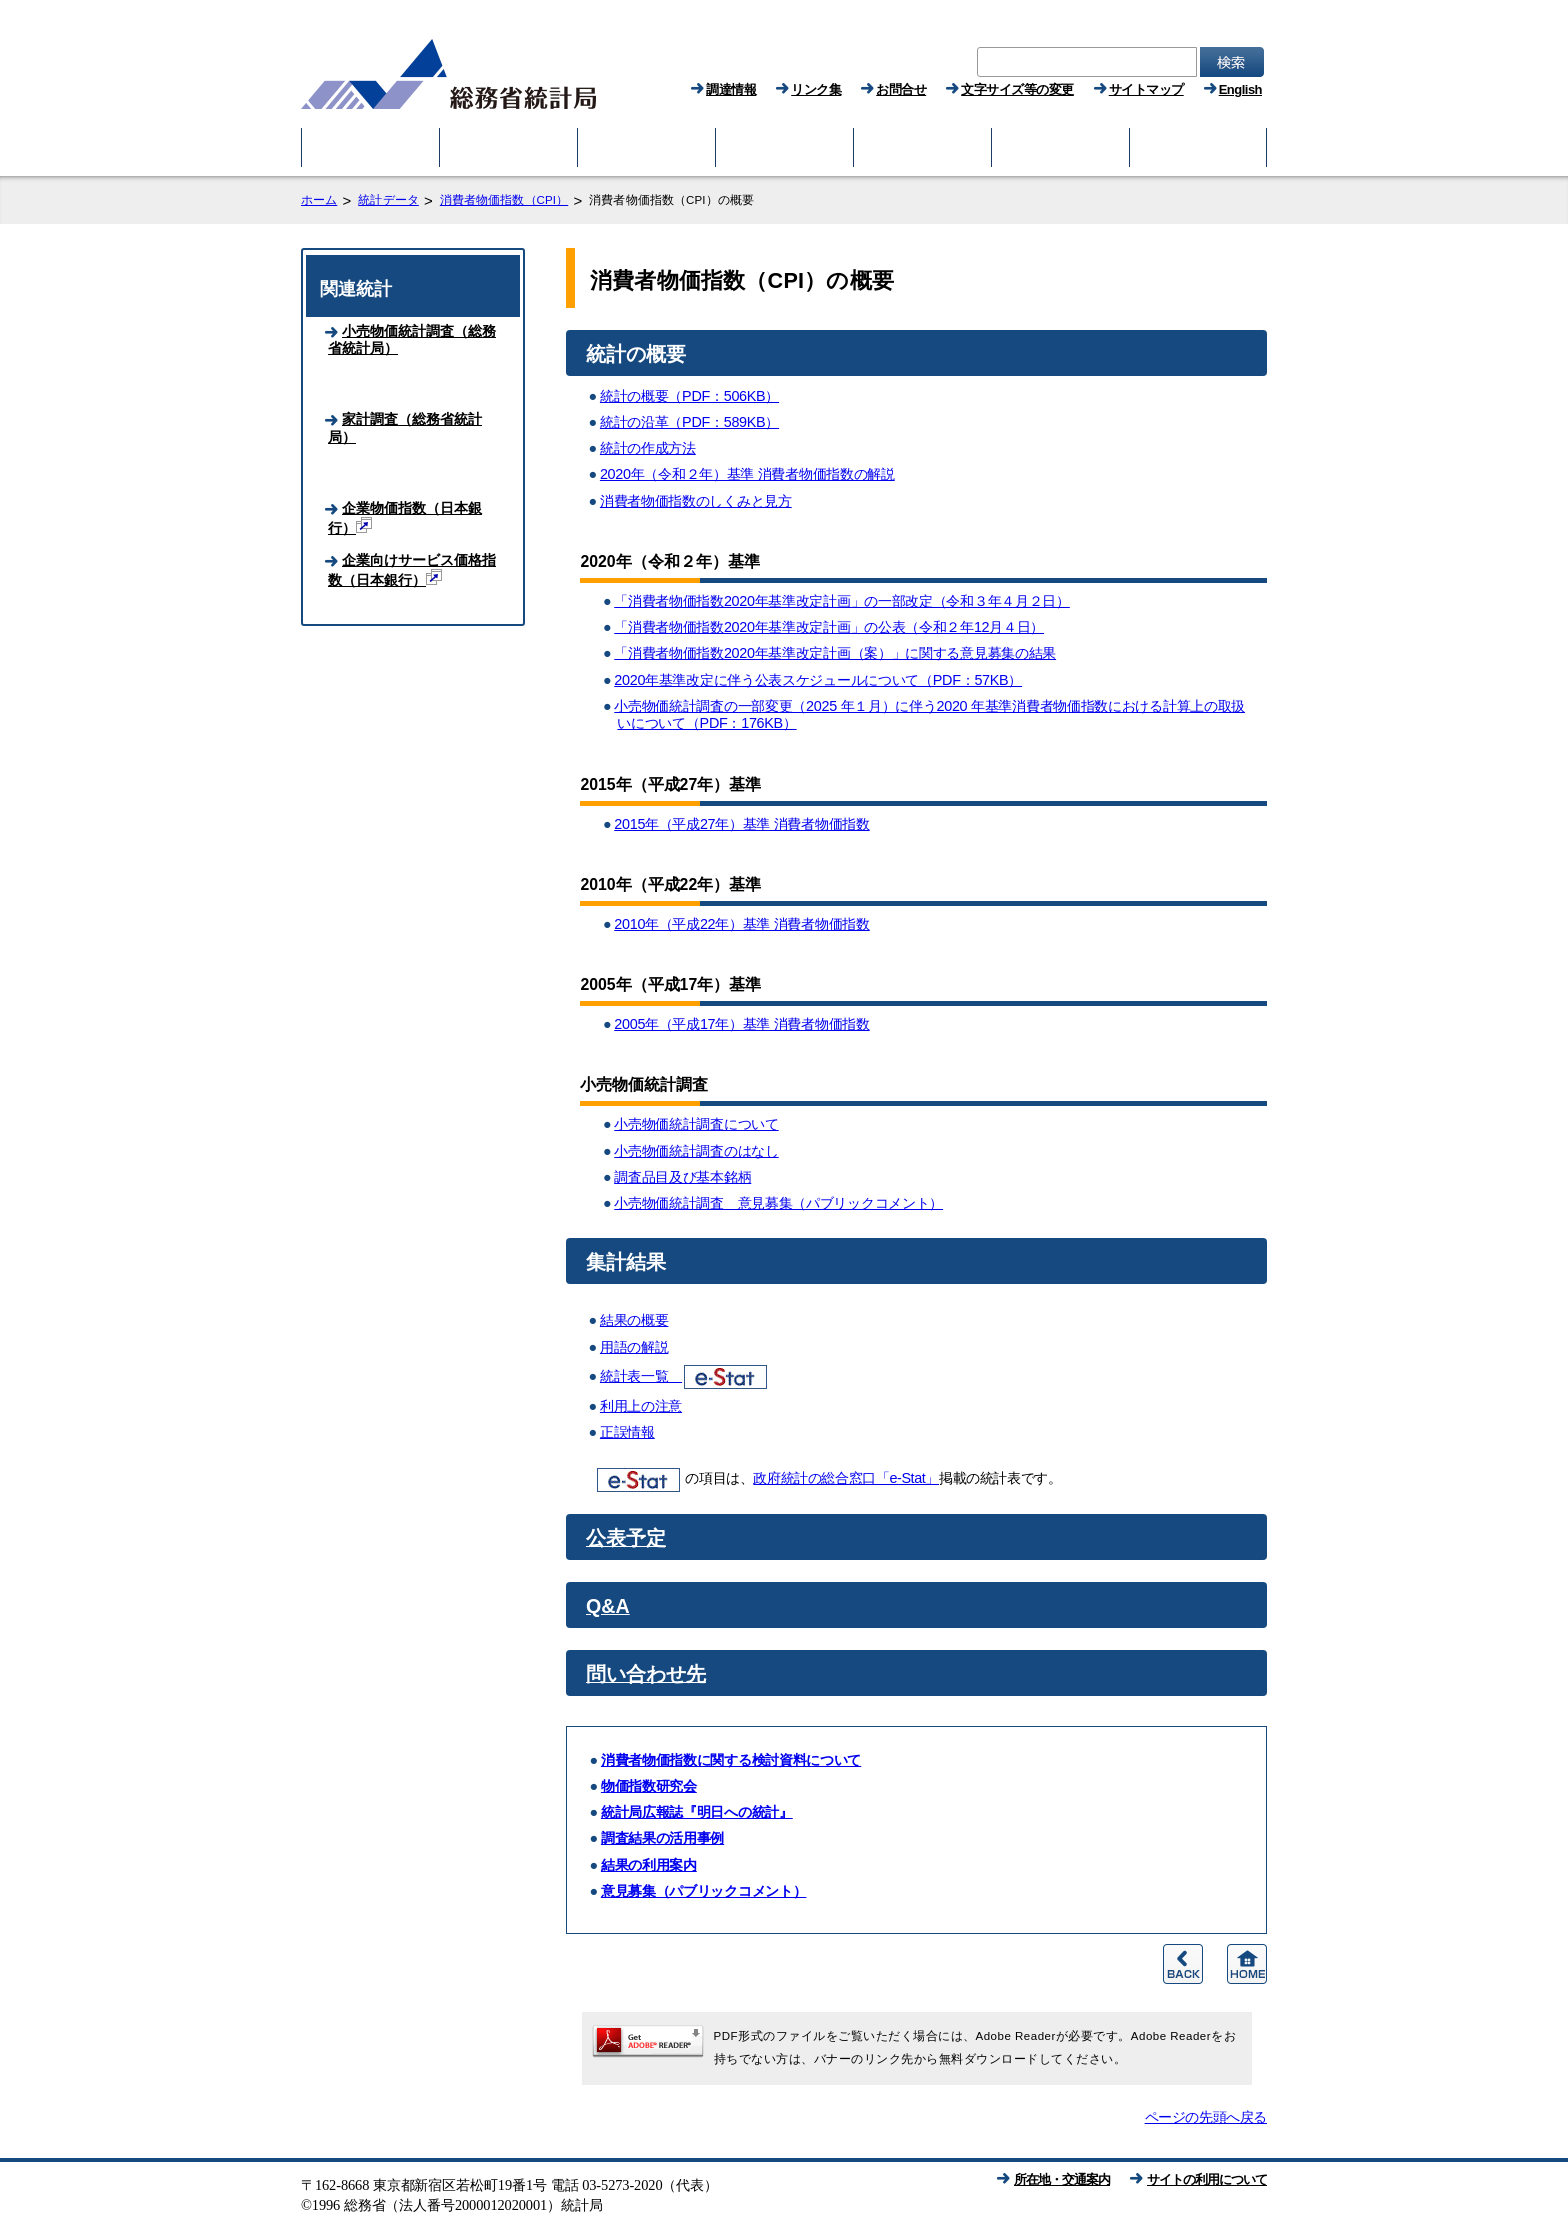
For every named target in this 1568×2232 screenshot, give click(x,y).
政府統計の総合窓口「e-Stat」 (846, 1478)
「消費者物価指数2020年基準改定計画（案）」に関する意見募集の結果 (835, 653)
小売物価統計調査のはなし (696, 1151)
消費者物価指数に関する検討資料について (731, 1760)
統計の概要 (636, 354)
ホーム (319, 200)
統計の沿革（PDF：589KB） (689, 422)
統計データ (388, 200)
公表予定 (626, 1538)
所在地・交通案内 (1062, 2179)
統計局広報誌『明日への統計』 (697, 1812)
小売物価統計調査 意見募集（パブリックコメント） (778, 1203)
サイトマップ (1146, 89)
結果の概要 (634, 1320)
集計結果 (626, 1262)
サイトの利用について (1207, 2179)
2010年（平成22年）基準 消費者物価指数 (741, 924)
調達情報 (731, 89)
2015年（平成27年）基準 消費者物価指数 (741, 824)
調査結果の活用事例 (662, 1838)
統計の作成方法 (648, 448)
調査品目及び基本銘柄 (682, 1177)
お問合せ (901, 89)
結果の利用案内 (649, 1865)
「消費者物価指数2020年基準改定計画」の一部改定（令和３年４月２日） (842, 601)
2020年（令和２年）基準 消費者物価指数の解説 (747, 474)
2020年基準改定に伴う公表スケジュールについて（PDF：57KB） (818, 680)
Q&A (608, 1606)
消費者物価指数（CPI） (504, 200)
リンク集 (816, 89)
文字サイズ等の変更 (1017, 89)
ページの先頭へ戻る (1206, 2117)
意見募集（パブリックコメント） (704, 1891)
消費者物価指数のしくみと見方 (696, 501)
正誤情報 (627, 1432)
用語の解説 (634, 1347)
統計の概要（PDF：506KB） (689, 396)
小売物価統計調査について (696, 1124)
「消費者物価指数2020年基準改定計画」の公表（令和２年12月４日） (829, 627)
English (1240, 89)
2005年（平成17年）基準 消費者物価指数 (741, 1024)
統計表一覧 (683, 1376)
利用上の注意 (641, 1406)
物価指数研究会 (649, 1786)
